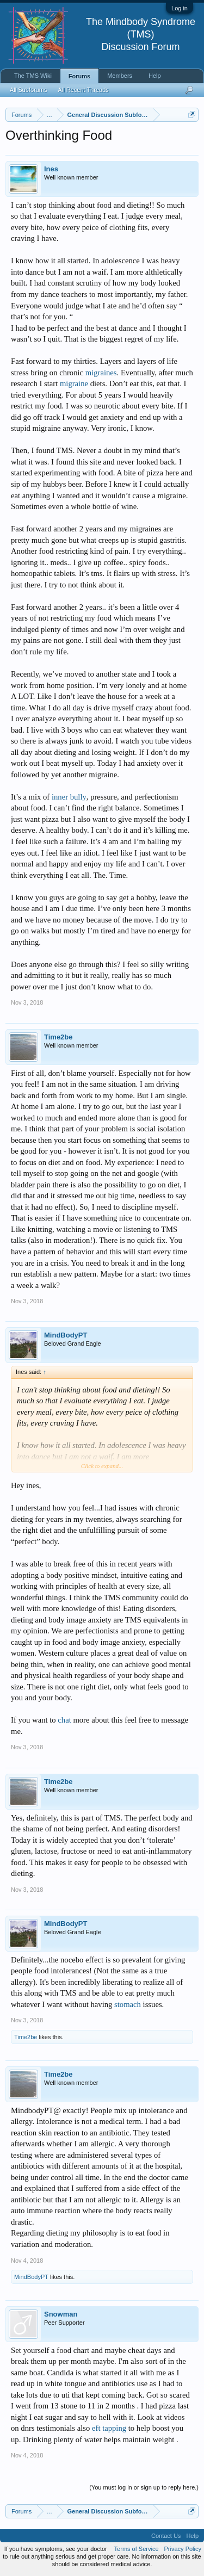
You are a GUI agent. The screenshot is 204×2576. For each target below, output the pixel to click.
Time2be (58, 1037)
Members (119, 75)
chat (64, 1720)
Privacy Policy (182, 2549)
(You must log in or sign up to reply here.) (144, 2487)
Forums (79, 76)
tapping (114, 2428)
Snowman (60, 2314)
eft (96, 2428)
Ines (51, 169)
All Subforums (28, 89)
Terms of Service (136, 2549)
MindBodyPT (65, 1335)
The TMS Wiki (33, 75)
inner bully (69, 796)
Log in (179, 8)
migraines (101, 372)
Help (155, 75)
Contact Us (166, 2535)
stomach (127, 2004)
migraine (74, 383)
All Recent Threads (83, 89)
